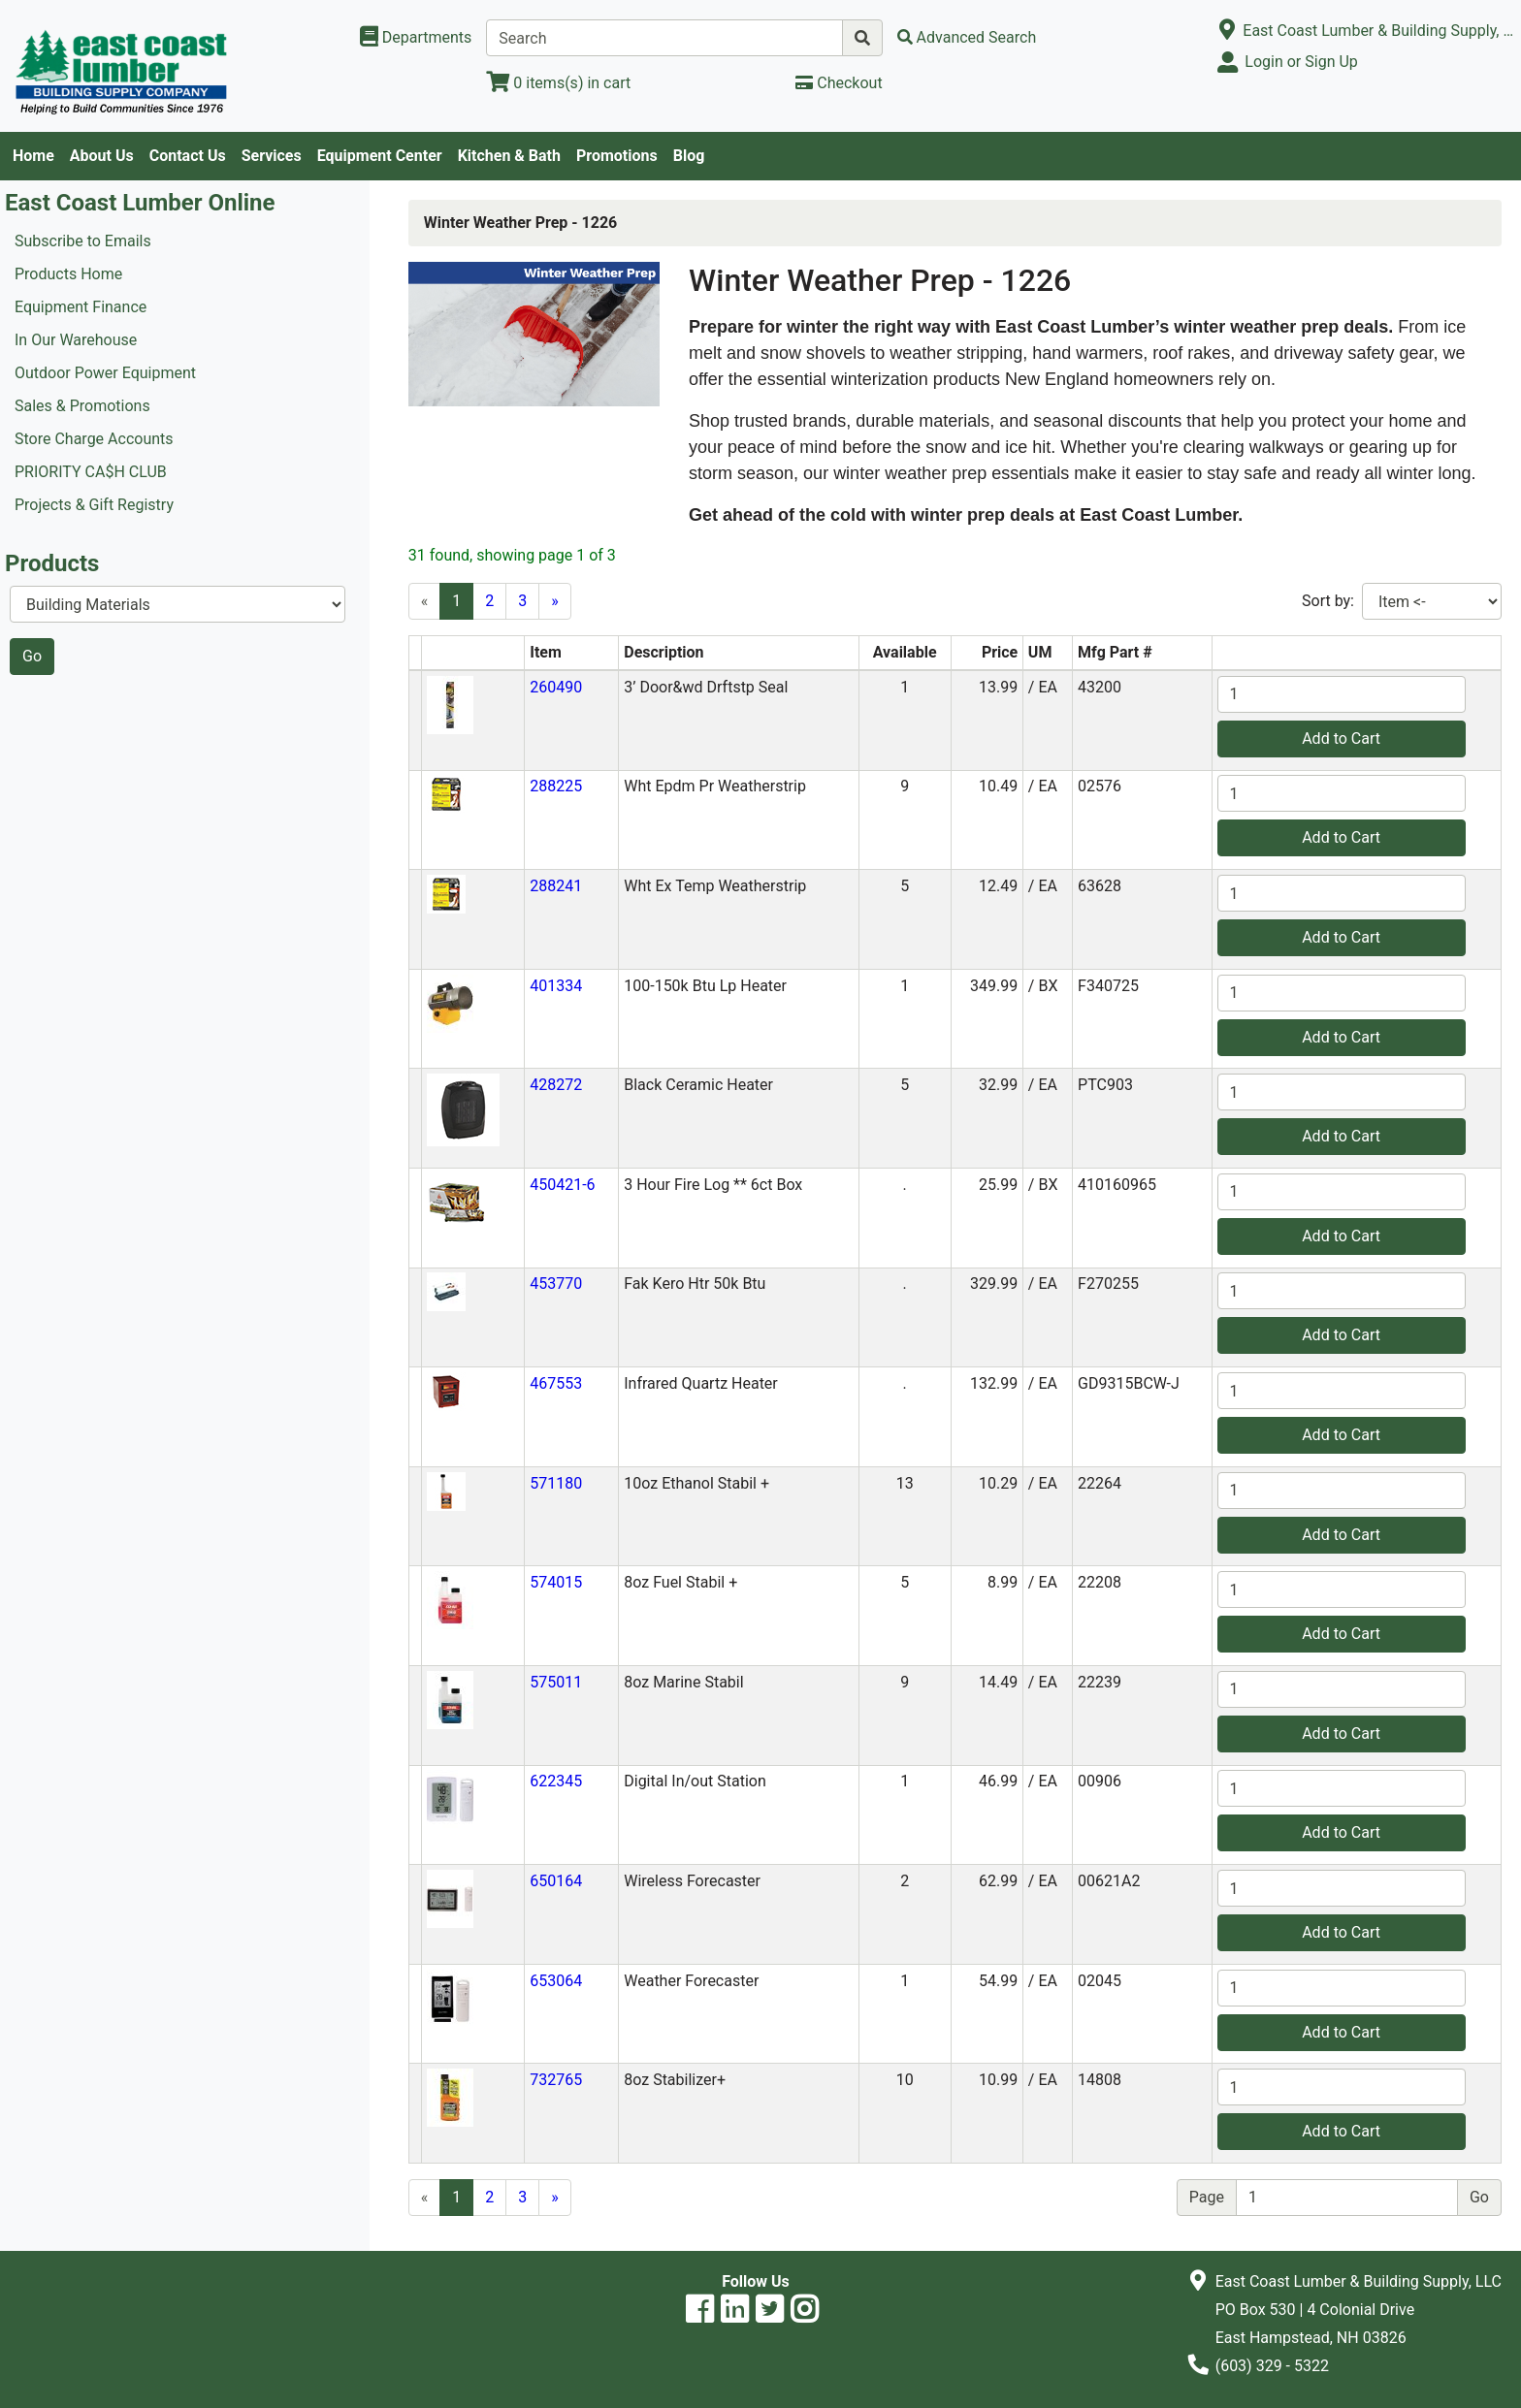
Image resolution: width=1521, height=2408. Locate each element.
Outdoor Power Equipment (105, 373)
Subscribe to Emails (83, 241)
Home (33, 155)
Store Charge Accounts (94, 439)
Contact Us (187, 155)
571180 (556, 1483)
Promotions (617, 155)
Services (272, 155)
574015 (556, 1582)
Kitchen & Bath (509, 155)
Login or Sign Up (1301, 61)
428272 (556, 1085)
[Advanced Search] (967, 37)
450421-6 (562, 1184)
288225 (556, 786)
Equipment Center (379, 155)
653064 (556, 1981)
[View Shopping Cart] (558, 83)
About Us (102, 155)
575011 (556, 1682)
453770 (556, 1283)
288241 (556, 886)
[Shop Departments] (416, 37)
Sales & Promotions (82, 406)
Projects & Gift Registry (94, 505)
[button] (450, 703)
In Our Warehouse (76, 340)
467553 (556, 1383)
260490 (556, 687)
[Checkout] (838, 83)
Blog (689, 155)
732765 (556, 2080)
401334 (556, 986)
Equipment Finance (80, 307)
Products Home (68, 274)
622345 (556, 1781)
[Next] (554, 601)
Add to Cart (1341, 738)
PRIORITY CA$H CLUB (91, 472)
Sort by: (1328, 601)
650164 (556, 1881)
